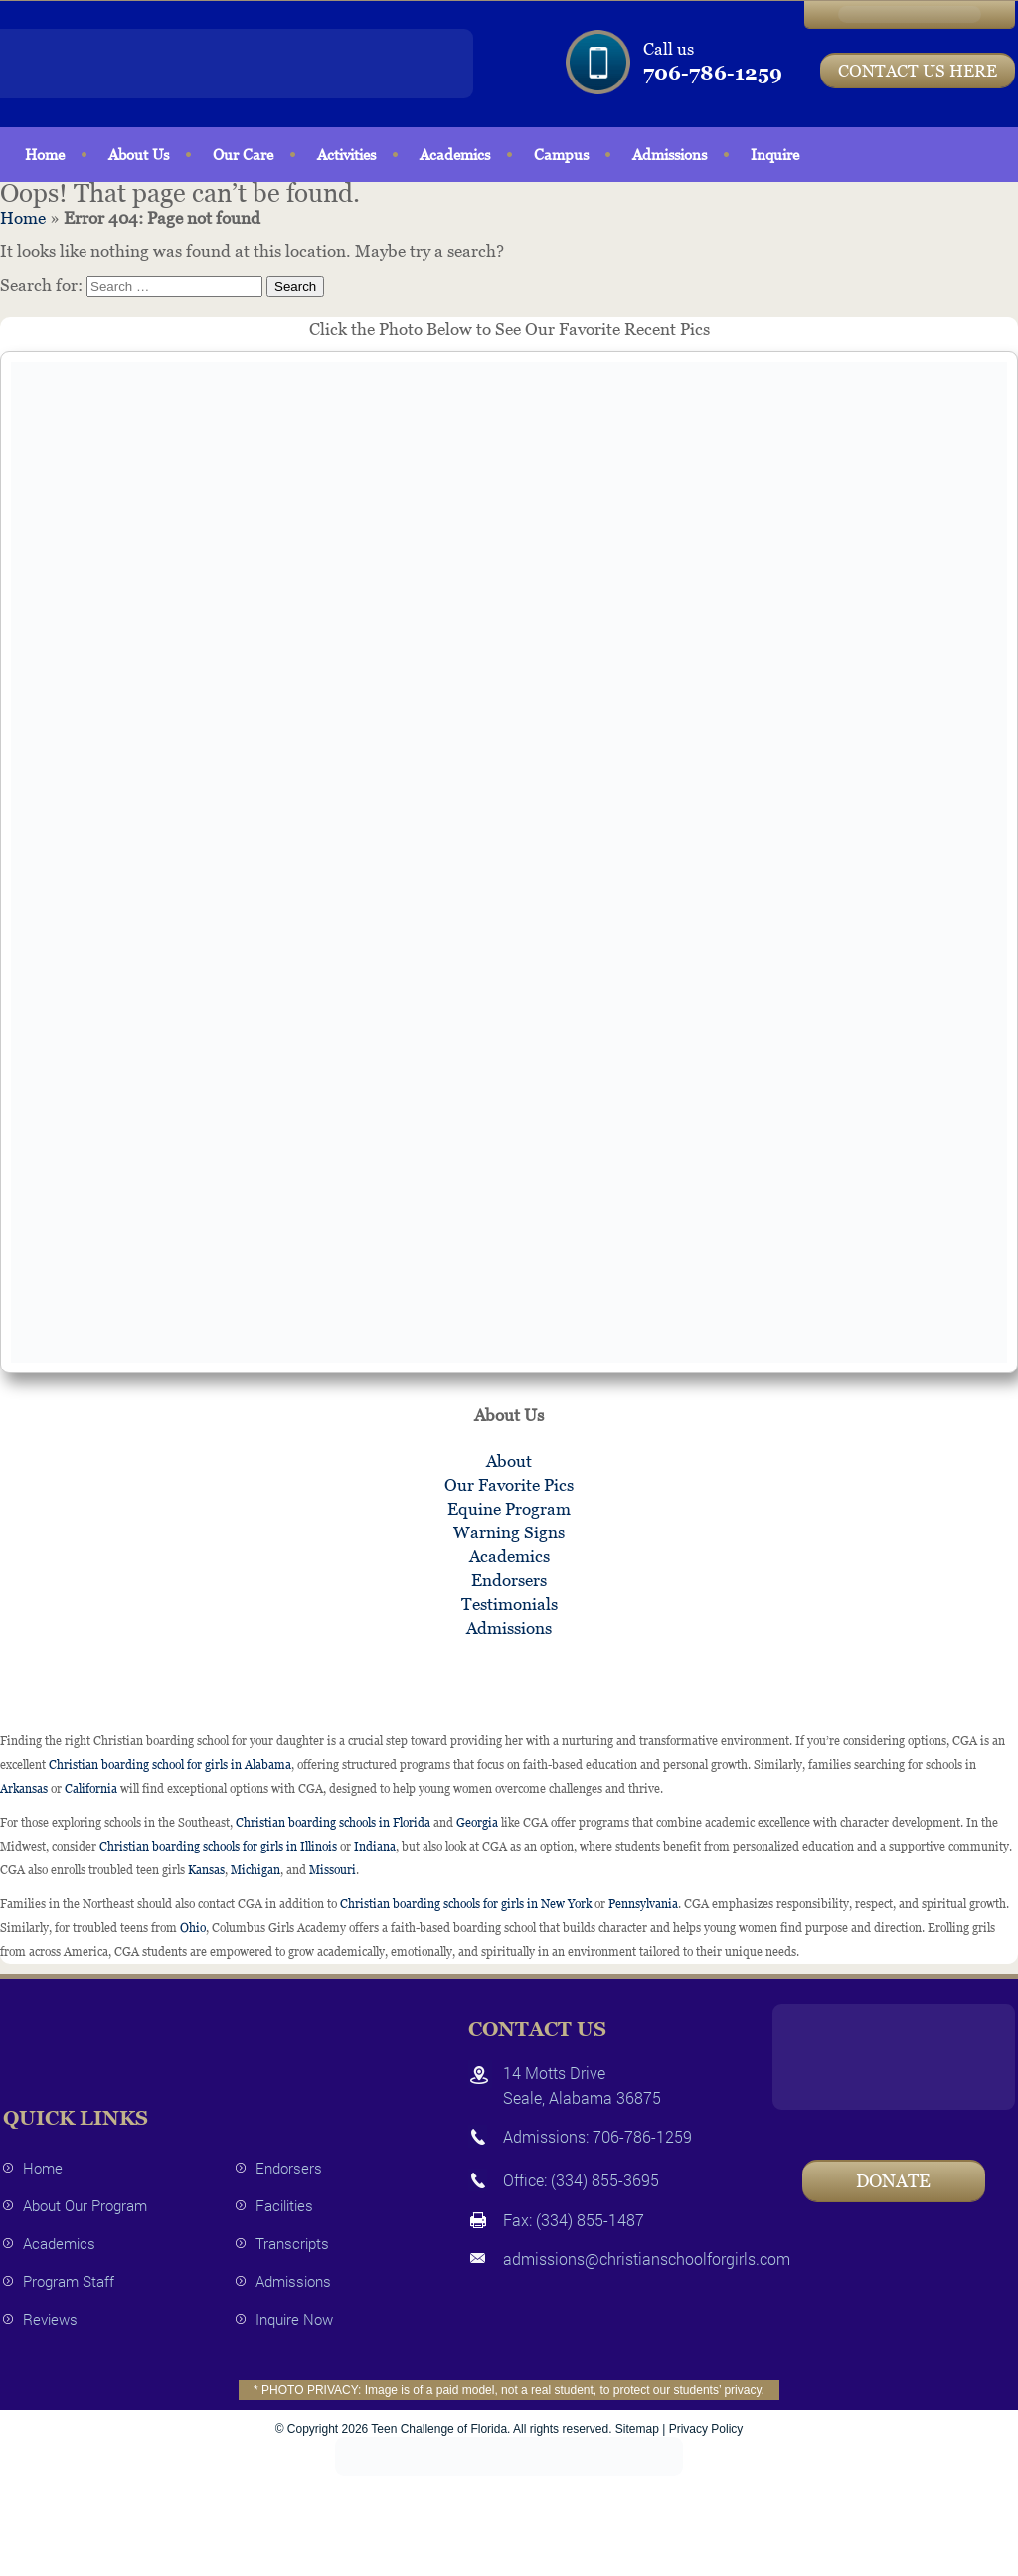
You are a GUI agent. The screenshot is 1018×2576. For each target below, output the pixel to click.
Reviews (50, 2319)
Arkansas (24, 1789)
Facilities (284, 2205)
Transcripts (292, 2243)
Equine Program (509, 1509)
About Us (138, 154)
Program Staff (68, 2281)
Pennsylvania (643, 1904)
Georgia (477, 1823)
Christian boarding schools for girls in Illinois (218, 1846)
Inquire (775, 154)
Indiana (375, 1846)
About (509, 1461)
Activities (346, 154)
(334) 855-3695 (605, 2180)
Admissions (669, 154)
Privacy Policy (706, 2429)
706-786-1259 (712, 72)
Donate (893, 2181)
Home (45, 154)
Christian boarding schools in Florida (333, 1823)
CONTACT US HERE (917, 70)
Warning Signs (509, 1532)
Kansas (206, 1870)
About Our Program (85, 2205)
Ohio (193, 1928)
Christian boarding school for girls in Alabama (170, 1765)
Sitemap (637, 2429)
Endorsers (509, 1580)
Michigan (255, 1870)
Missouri (332, 1870)
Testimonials (509, 1604)
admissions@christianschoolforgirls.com (646, 2258)
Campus (561, 154)
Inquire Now (294, 2319)
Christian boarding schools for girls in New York (466, 1904)
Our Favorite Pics (509, 1485)
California (91, 1789)
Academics (455, 154)
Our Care (243, 154)
